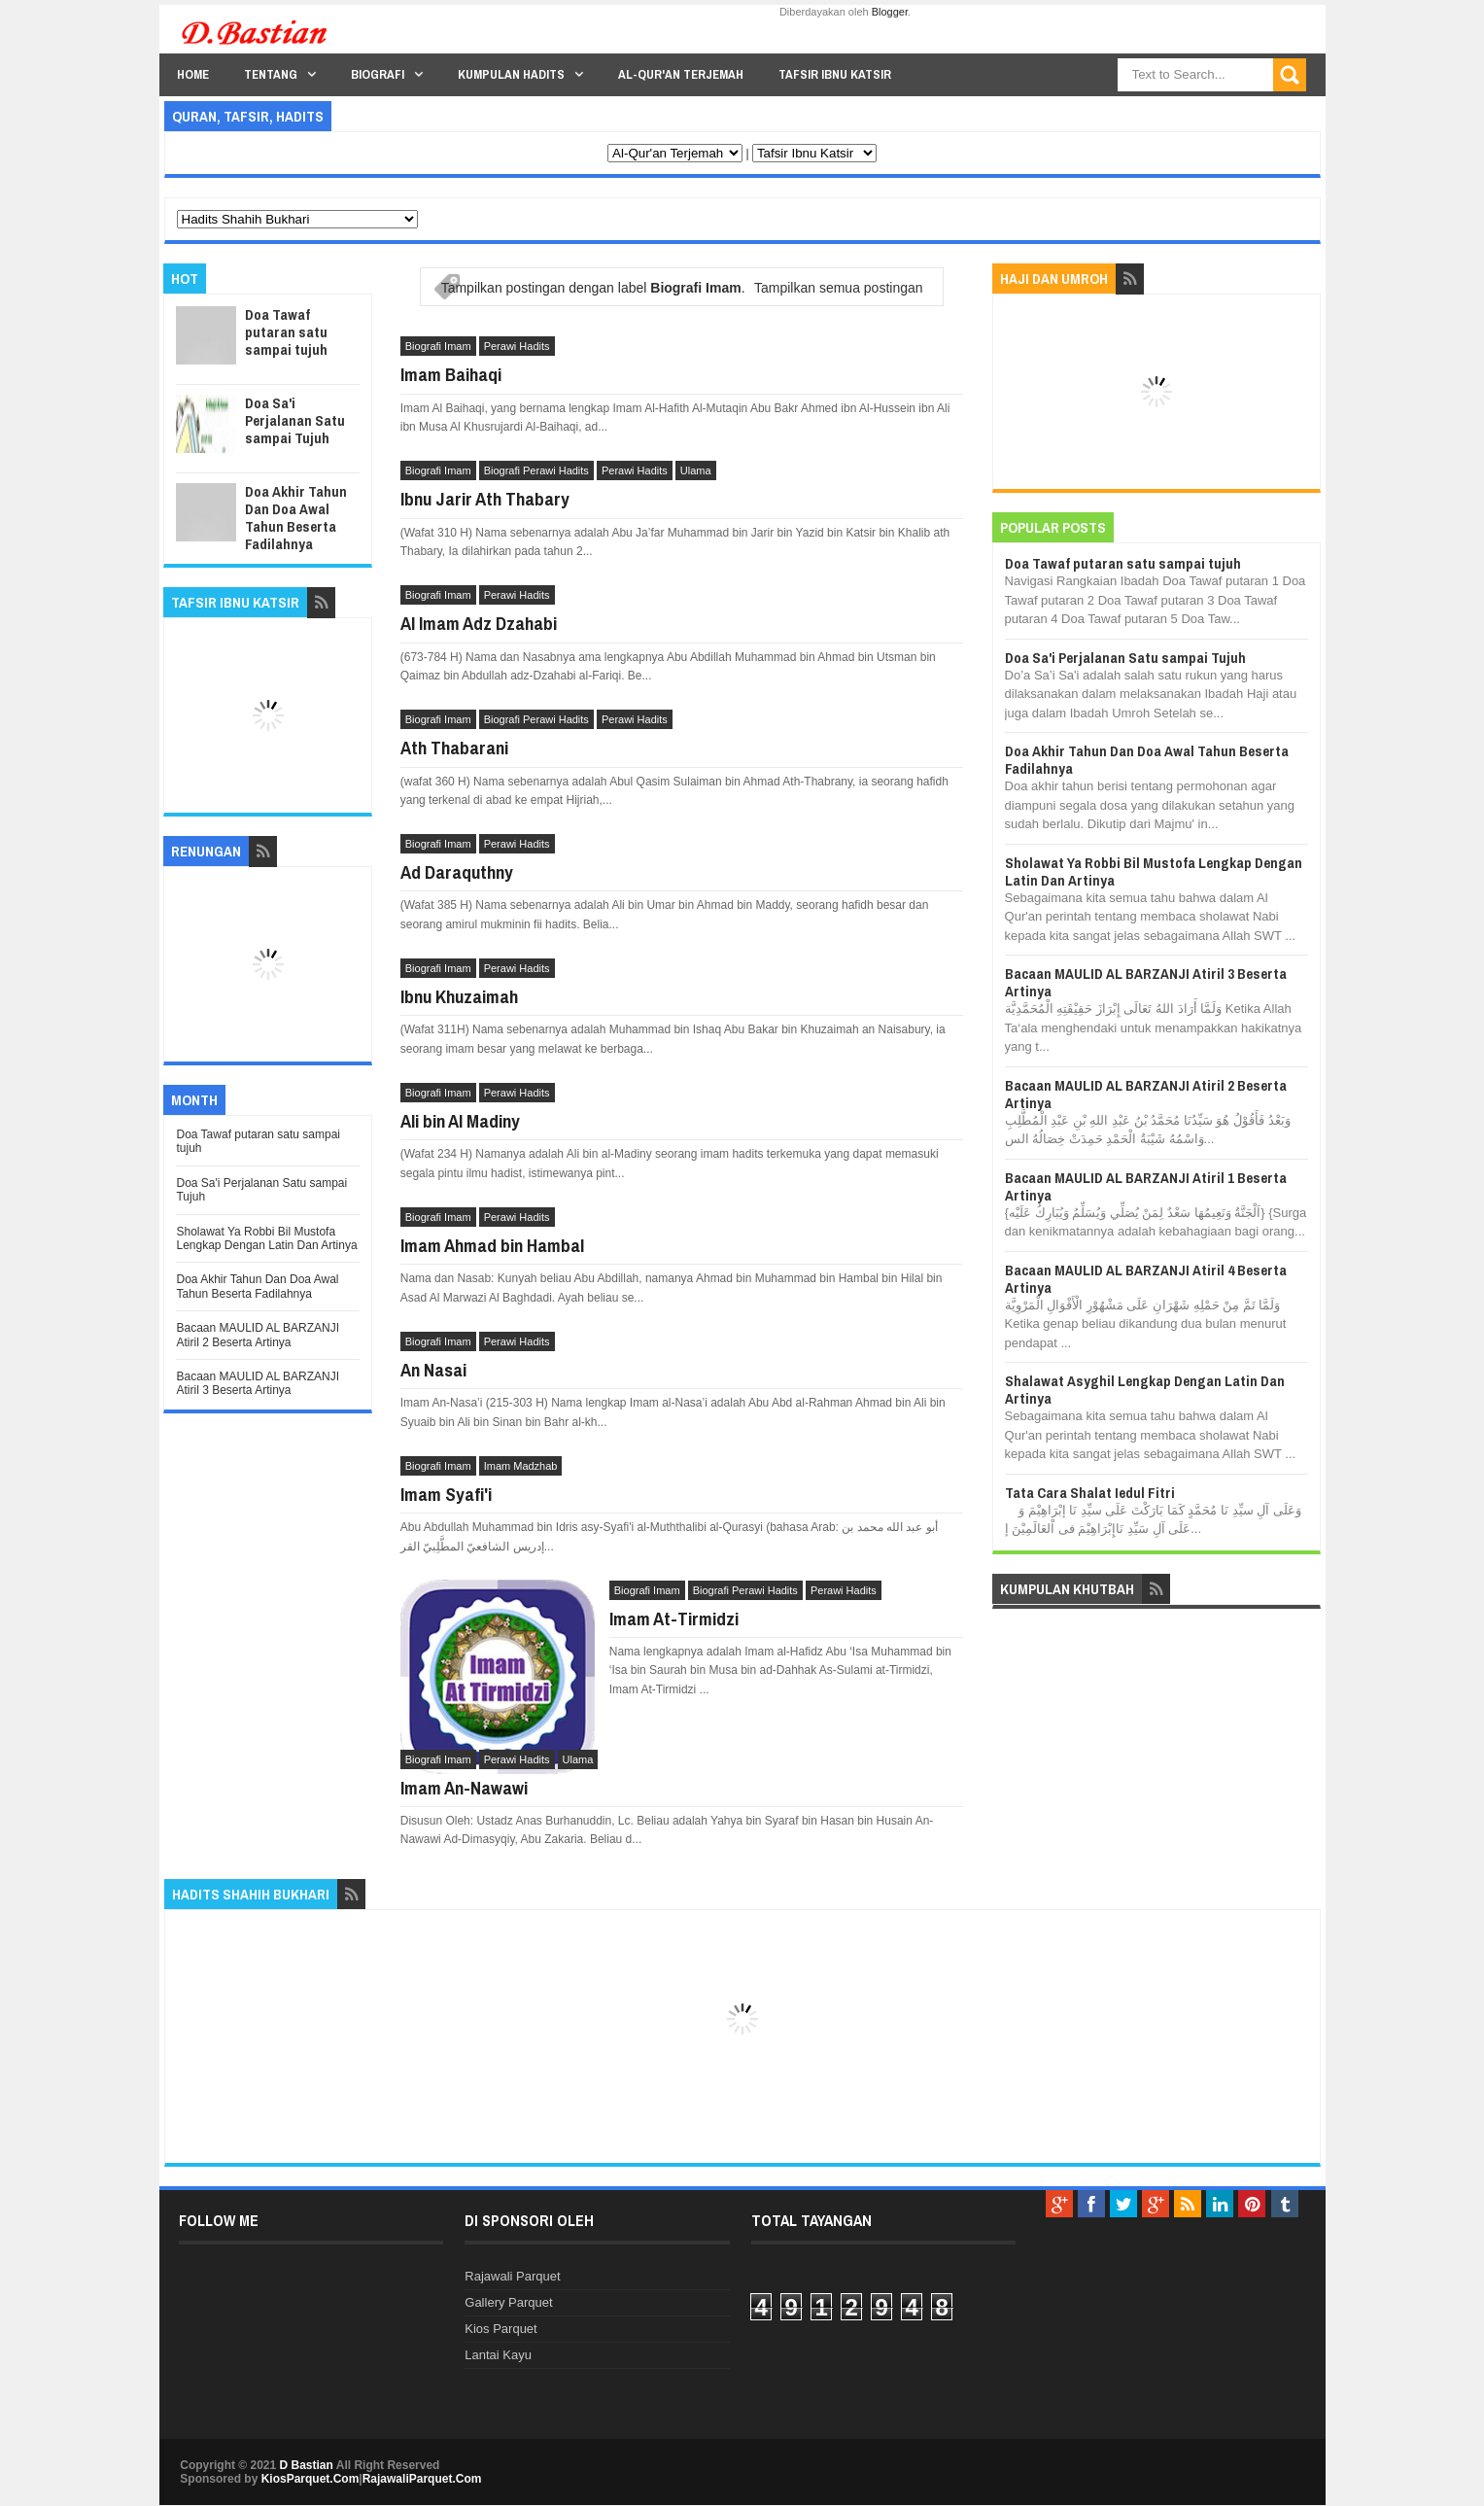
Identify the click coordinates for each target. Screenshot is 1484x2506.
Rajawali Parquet (512, 2276)
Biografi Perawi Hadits (536, 470)
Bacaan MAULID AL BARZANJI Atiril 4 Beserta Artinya (1146, 1279)
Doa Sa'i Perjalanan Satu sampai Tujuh (295, 420)
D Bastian (306, 2465)
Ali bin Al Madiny (460, 1120)
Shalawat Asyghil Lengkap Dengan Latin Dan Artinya (1145, 1390)
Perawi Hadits (517, 346)
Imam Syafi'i (446, 1494)
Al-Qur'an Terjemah (680, 74)
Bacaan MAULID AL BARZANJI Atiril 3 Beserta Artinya (257, 1383)
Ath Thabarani (454, 747)
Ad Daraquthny (456, 872)
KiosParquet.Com (310, 2479)
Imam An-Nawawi (464, 1787)
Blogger (890, 11)
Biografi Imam (438, 346)
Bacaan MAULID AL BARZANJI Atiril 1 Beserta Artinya (1146, 1186)
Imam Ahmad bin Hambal (492, 1245)
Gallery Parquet (508, 2302)
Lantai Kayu (498, 2355)
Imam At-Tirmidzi (674, 1618)
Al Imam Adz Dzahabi (478, 623)
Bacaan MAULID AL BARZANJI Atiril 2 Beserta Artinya (257, 1334)
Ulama (695, 470)
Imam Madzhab (521, 1466)
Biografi (377, 74)
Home (193, 74)
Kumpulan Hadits (511, 74)
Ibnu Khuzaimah (459, 996)
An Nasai (433, 1369)
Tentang (270, 74)
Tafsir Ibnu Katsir (834, 74)
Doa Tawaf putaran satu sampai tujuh (286, 332)
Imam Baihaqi (450, 374)
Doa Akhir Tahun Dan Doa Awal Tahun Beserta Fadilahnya (296, 517)
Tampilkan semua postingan (838, 288)
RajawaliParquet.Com (422, 2479)
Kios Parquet (500, 2328)
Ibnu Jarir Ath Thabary (484, 498)
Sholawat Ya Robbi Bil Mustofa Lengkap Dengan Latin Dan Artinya (266, 1238)
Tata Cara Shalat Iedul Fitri (1090, 1492)
